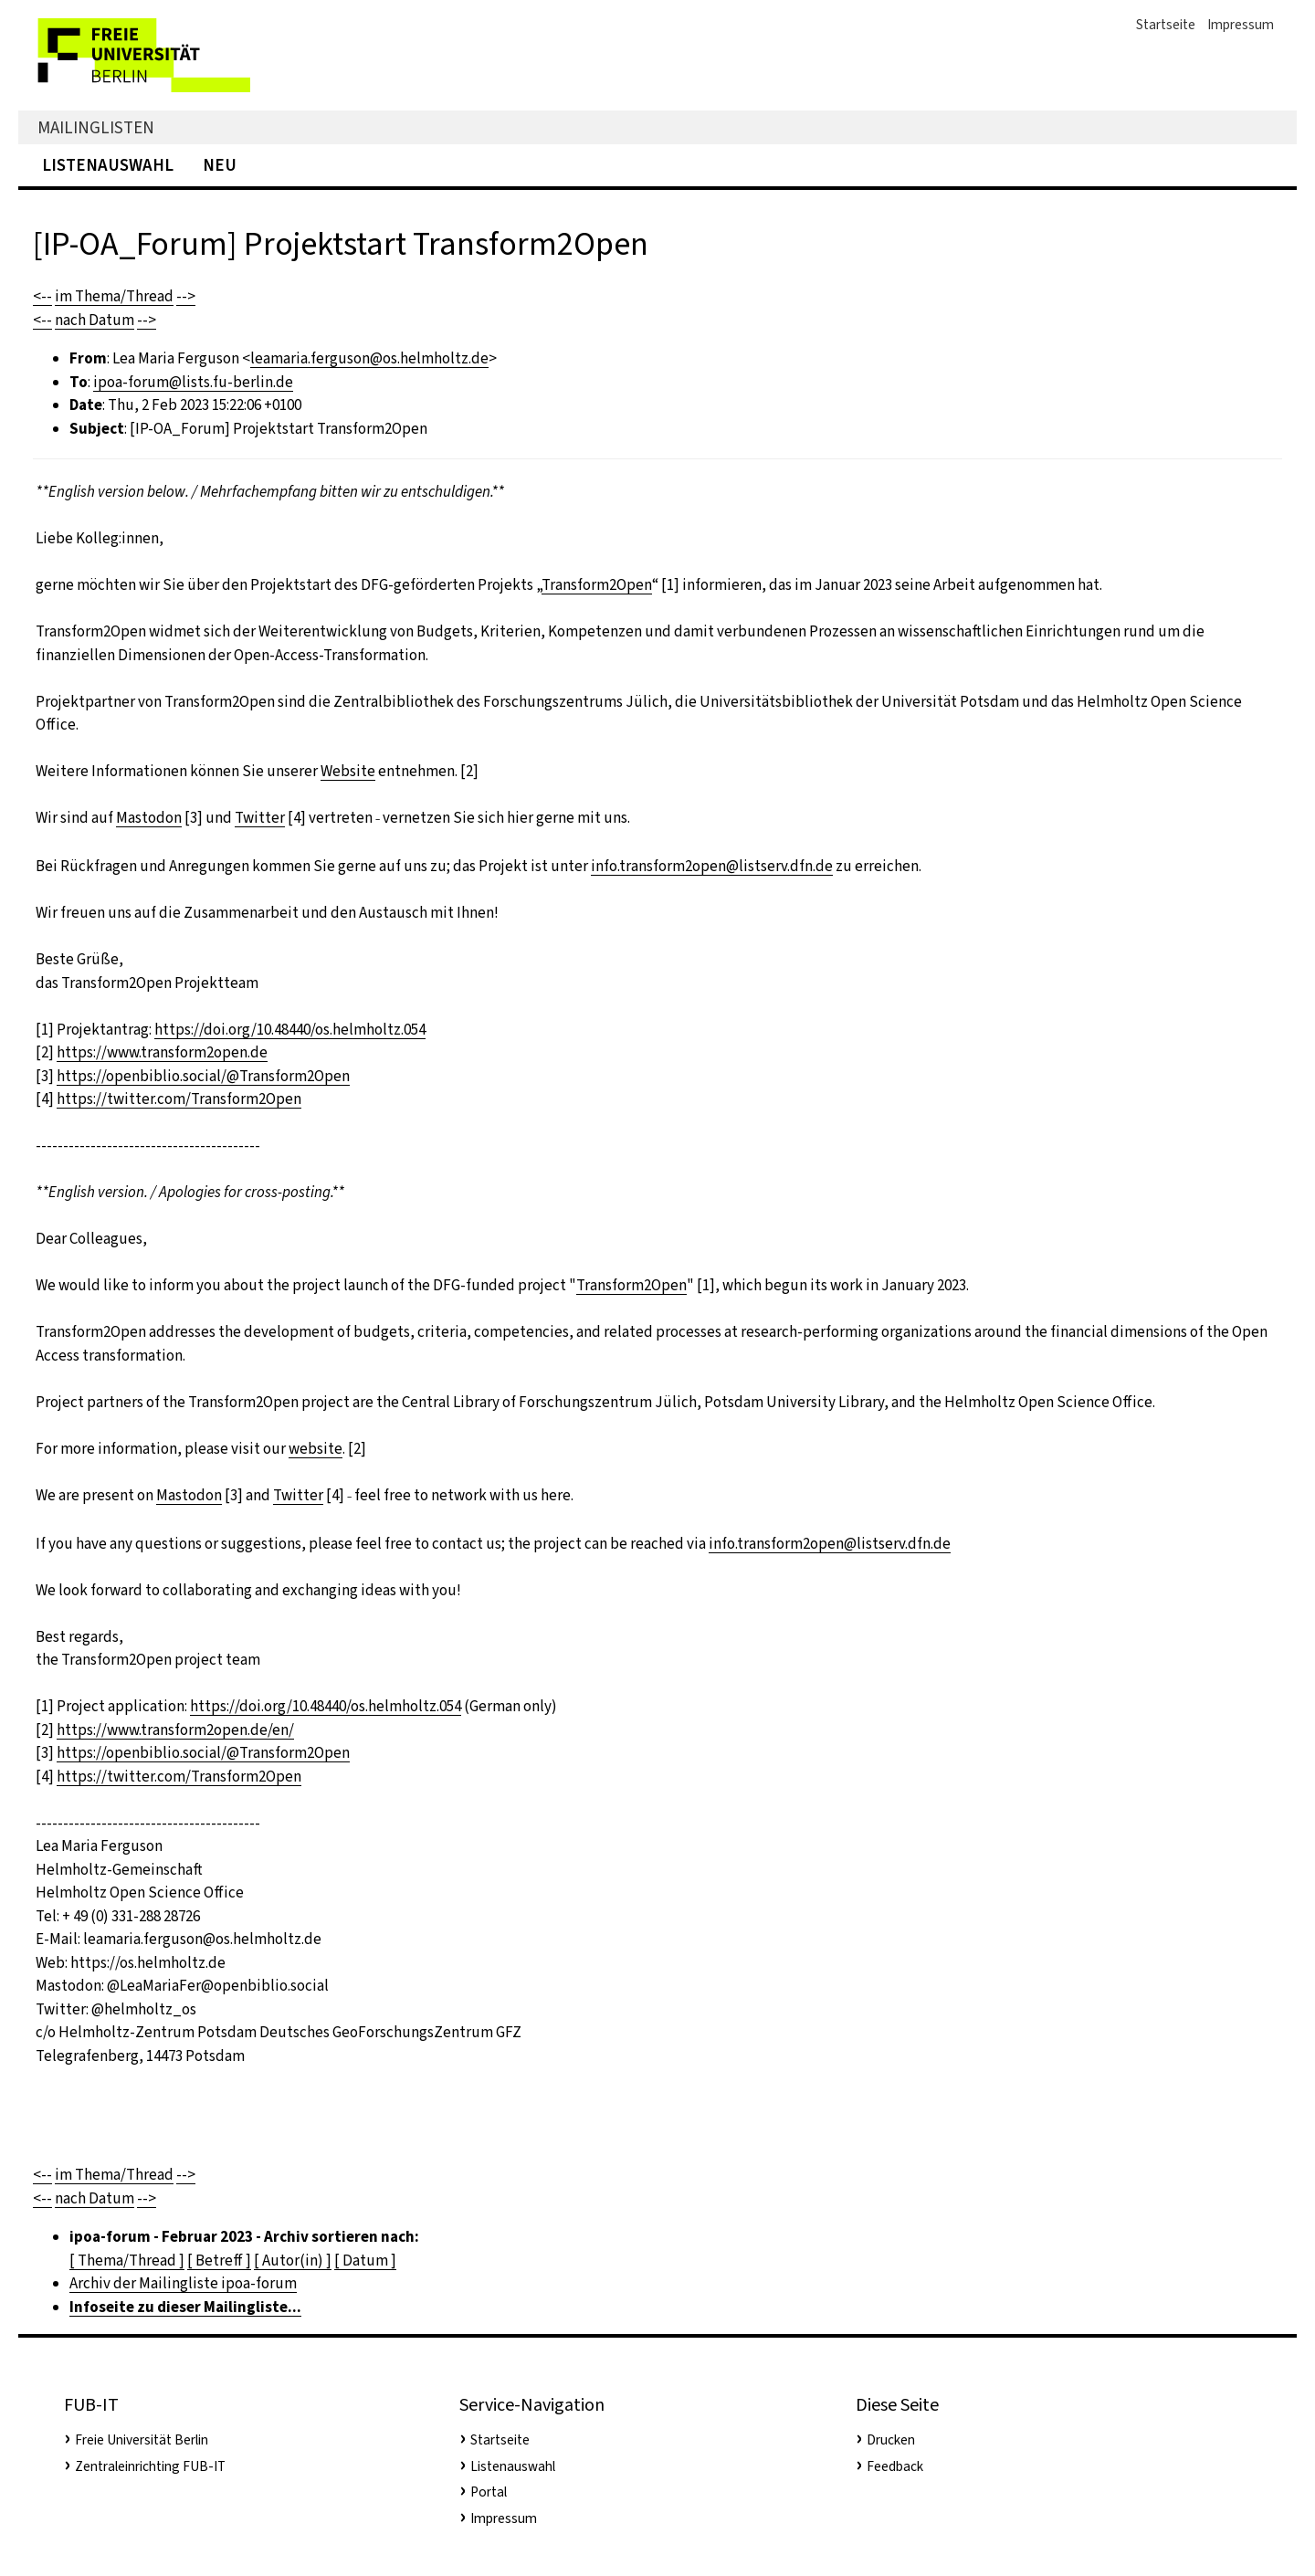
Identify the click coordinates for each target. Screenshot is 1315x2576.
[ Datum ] (365, 2260)
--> (185, 296)
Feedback (895, 2466)
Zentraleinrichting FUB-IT (150, 2466)
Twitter (260, 817)
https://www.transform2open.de (162, 1052)
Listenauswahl (108, 164)
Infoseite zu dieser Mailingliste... (185, 2307)
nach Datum (94, 320)
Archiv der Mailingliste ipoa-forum (183, 2283)
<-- (42, 296)
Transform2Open (597, 584)
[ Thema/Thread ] (126, 2260)
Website (348, 771)
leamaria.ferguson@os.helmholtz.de (369, 358)
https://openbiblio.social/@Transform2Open (203, 1076)
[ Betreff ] (219, 2260)
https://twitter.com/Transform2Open (179, 1098)
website (315, 1448)
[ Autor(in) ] (292, 2260)
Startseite (1165, 25)
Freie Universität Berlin (141, 2440)
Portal (488, 2492)
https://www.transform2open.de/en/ (175, 1729)
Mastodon (149, 817)
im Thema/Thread (114, 296)
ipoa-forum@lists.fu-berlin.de (193, 382)
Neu (220, 164)
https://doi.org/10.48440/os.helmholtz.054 (290, 1029)
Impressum (1240, 25)
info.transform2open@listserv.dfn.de (712, 866)
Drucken (891, 2440)
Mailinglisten (95, 127)
